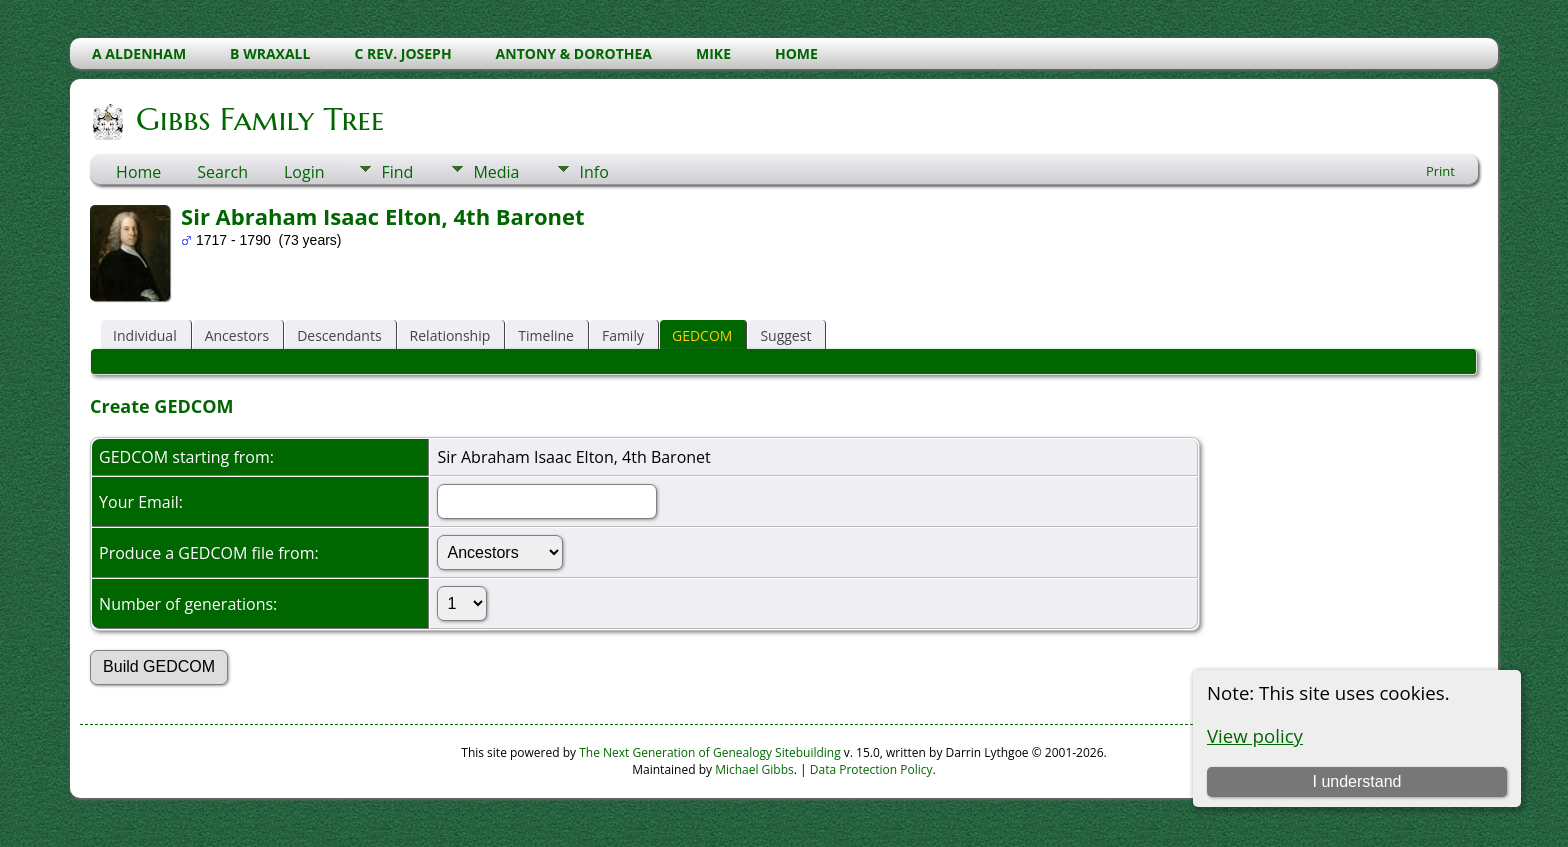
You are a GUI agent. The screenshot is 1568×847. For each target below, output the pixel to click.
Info (593, 172)
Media (496, 172)
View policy (1255, 735)
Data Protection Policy (871, 769)
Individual (145, 335)
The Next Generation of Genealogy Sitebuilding (710, 752)
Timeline (546, 335)
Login (304, 172)
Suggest (785, 335)
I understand (1356, 781)
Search (222, 172)
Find (397, 172)
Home (138, 172)
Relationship (450, 335)
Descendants (339, 335)
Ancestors (237, 335)
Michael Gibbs (754, 769)
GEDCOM (702, 335)
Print (1440, 171)
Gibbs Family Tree (258, 119)
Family (623, 335)
